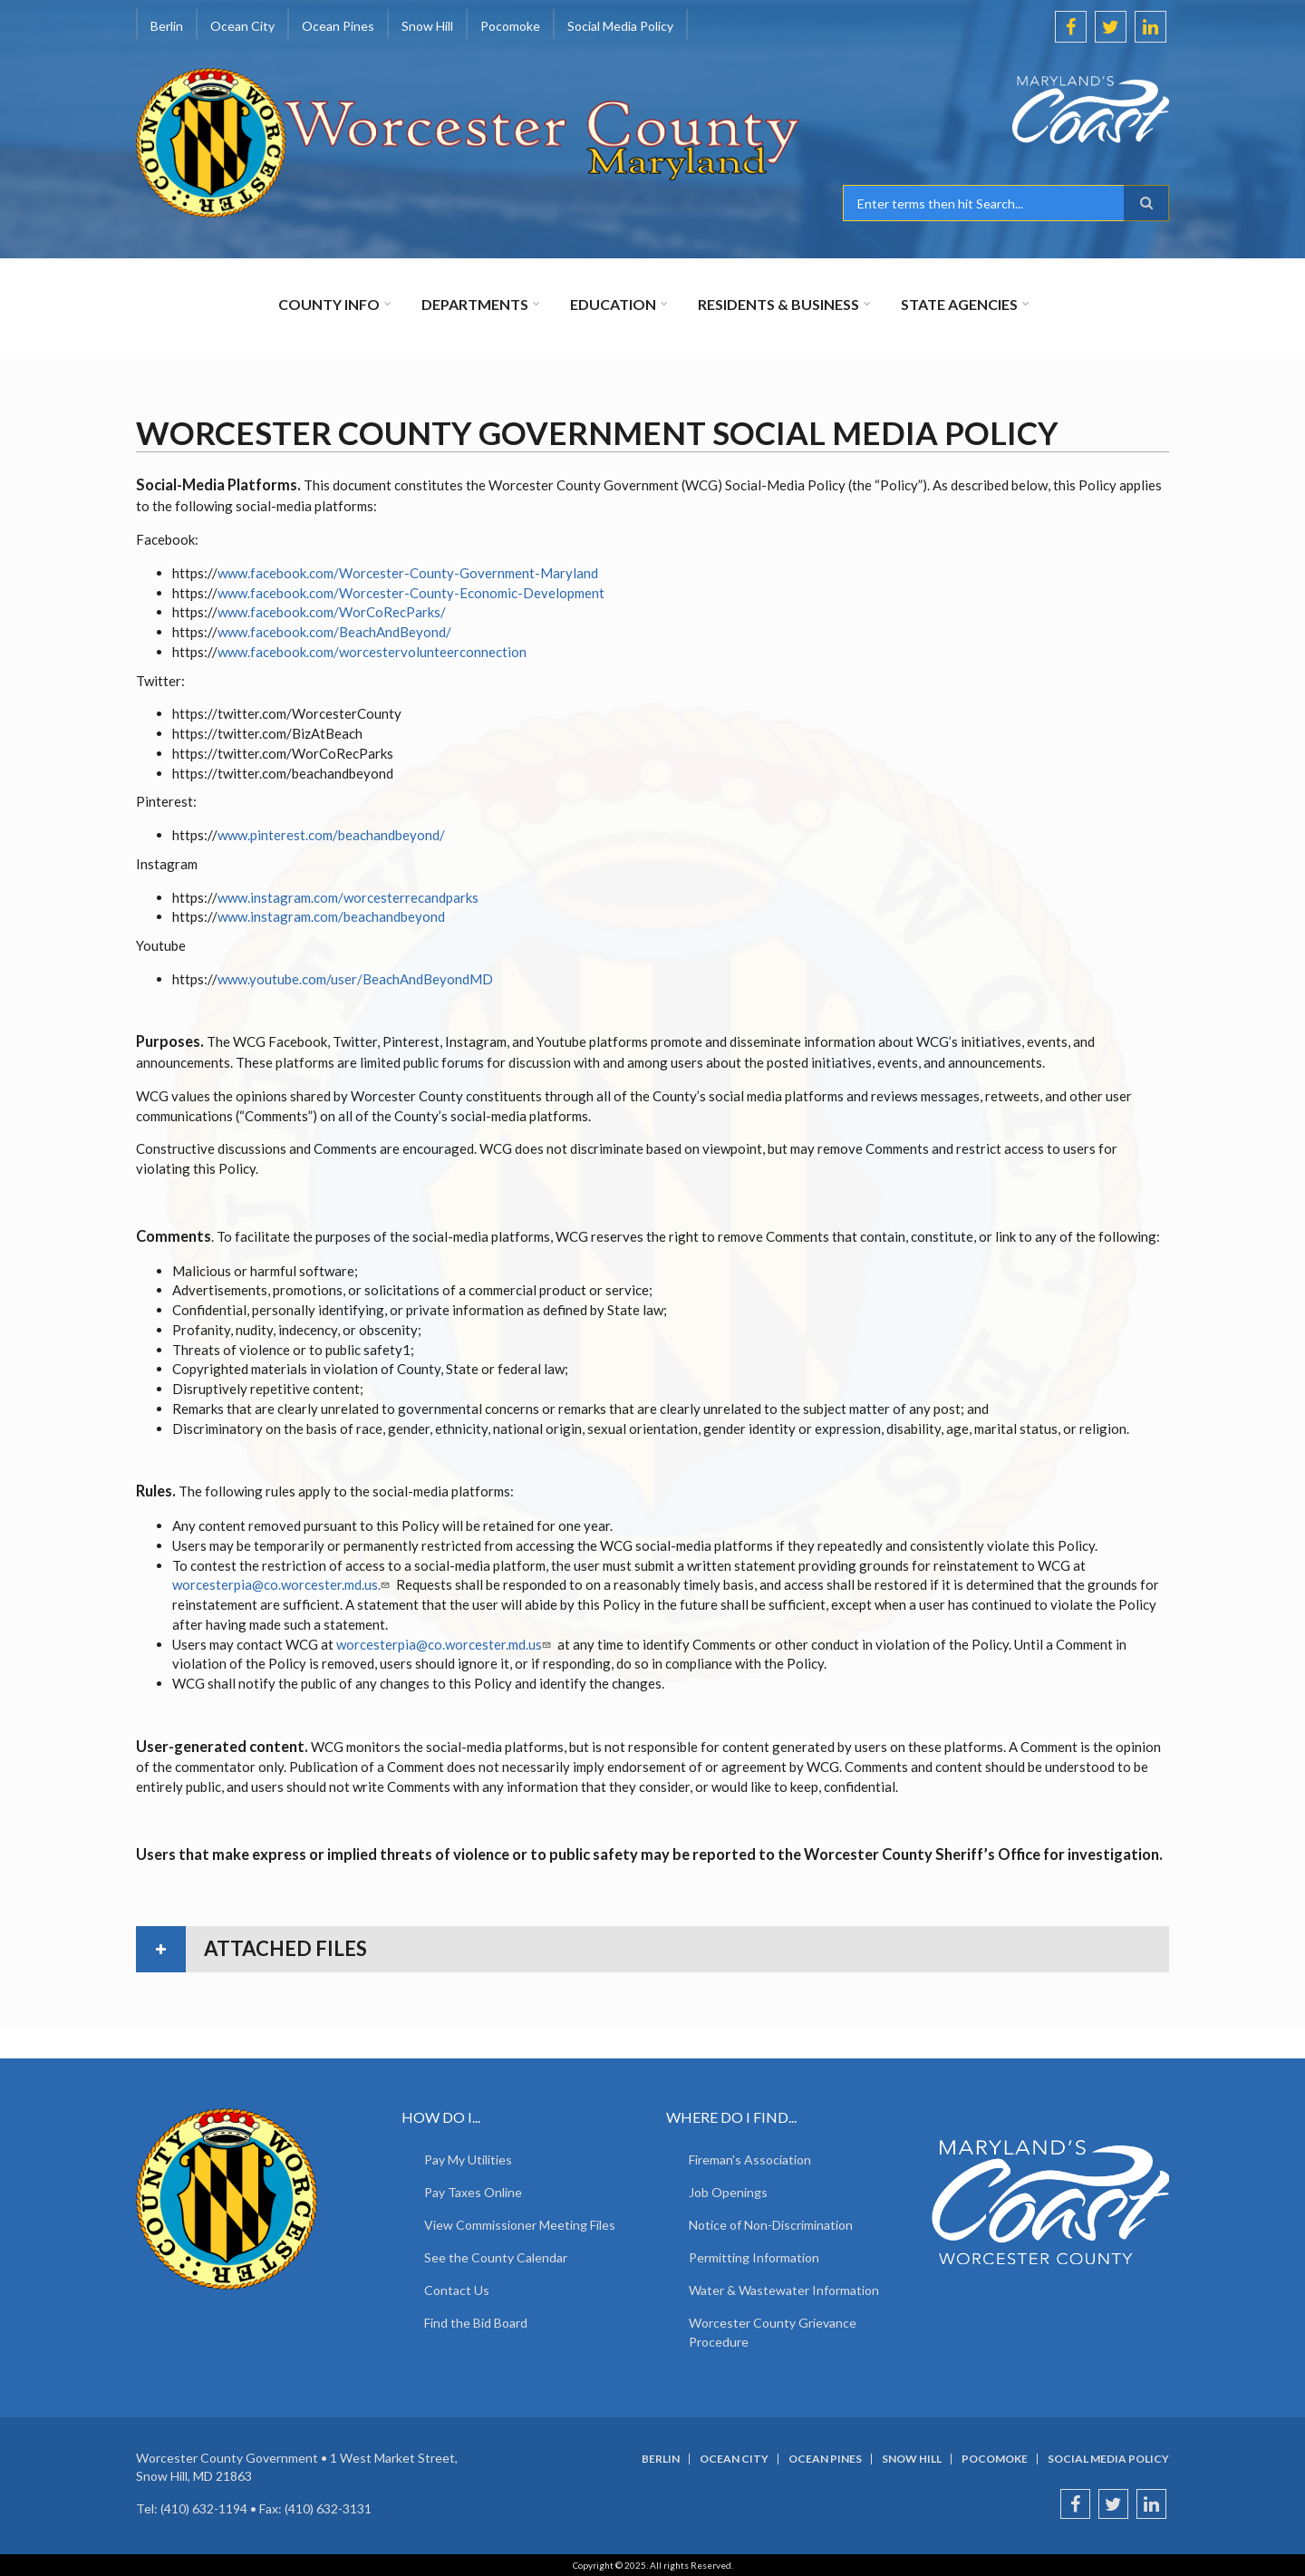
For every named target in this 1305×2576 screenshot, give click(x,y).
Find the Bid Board (475, 2322)
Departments (474, 304)
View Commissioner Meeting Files (519, 2224)
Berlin (166, 26)
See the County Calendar (495, 2257)
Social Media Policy (620, 26)
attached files (285, 1948)
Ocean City (242, 26)
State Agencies (959, 304)
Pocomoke (510, 26)
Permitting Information (754, 2257)
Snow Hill (427, 26)
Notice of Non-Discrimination (771, 2224)
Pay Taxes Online (473, 2192)
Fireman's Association (750, 2159)
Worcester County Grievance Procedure (772, 2332)
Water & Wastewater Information (784, 2290)
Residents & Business (778, 304)
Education (613, 304)
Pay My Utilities (468, 2159)
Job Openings (728, 2192)
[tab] (652, 1948)
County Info (329, 304)
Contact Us (456, 2290)
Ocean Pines (338, 26)
